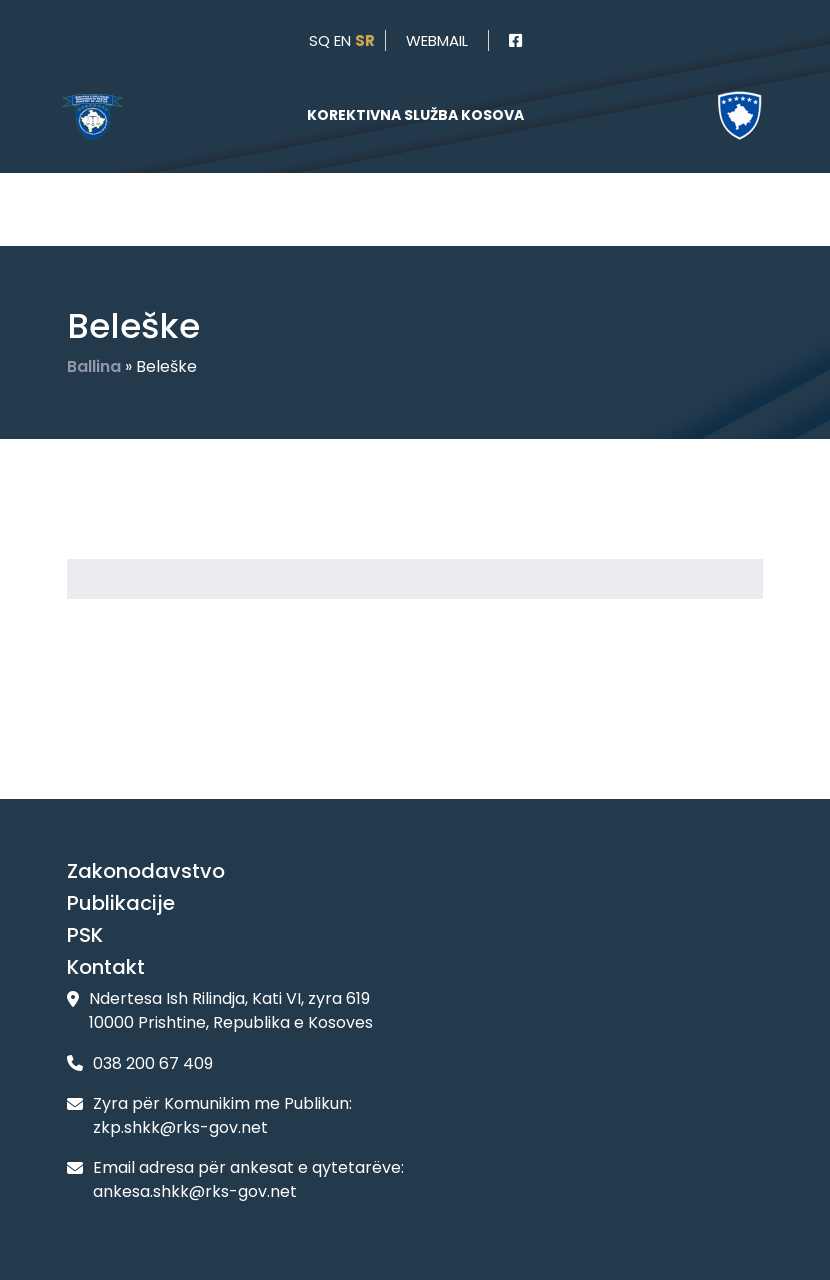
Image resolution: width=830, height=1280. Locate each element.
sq (319, 40)
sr (365, 40)
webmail (437, 40)
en (342, 40)
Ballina (94, 366)
